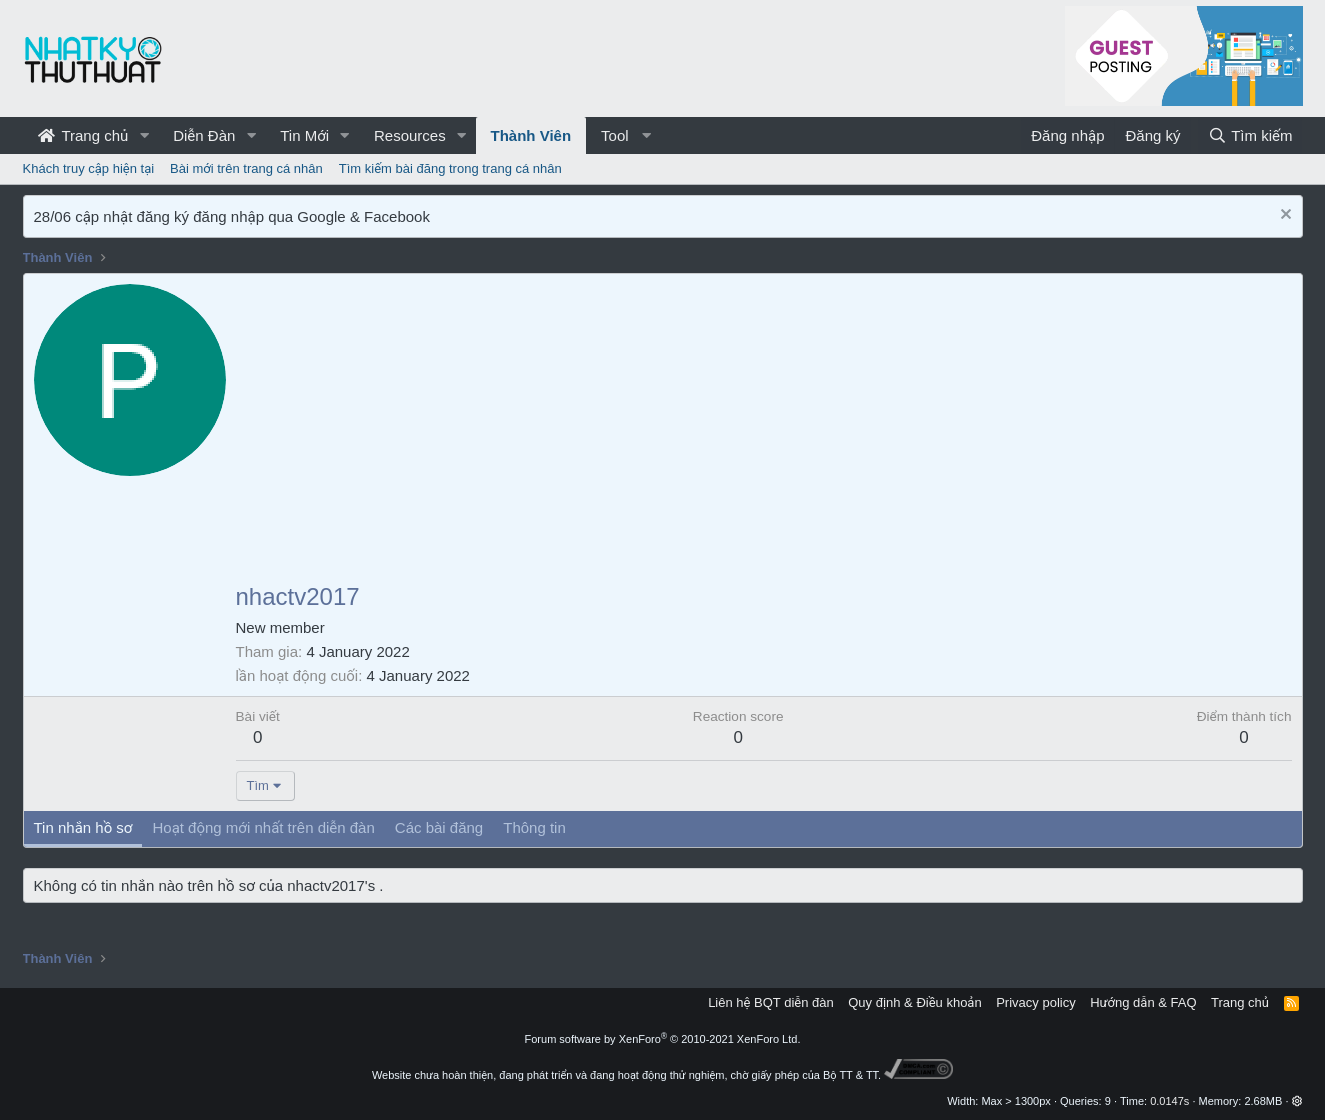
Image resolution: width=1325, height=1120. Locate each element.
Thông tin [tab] (534, 827)
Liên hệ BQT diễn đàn (771, 1002)
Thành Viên (531, 135)
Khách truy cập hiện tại (89, 168)
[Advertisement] (764, 434)
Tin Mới (304, 135)
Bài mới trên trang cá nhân (246, 168)
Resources (410, 135)
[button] (144, 135)
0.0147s (1169, 1101)
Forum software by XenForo (663, 1039)
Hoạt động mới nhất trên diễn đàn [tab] (263, 827)
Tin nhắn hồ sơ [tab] (83, 827)
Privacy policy (1035, 1002)
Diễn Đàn (204, 135)
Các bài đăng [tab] (439, 827)
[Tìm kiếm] (1250, 135)
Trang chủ (83, 135)
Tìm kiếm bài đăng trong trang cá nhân (450, 168)
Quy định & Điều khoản (914, 1002)
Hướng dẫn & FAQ (1143, 1002)
